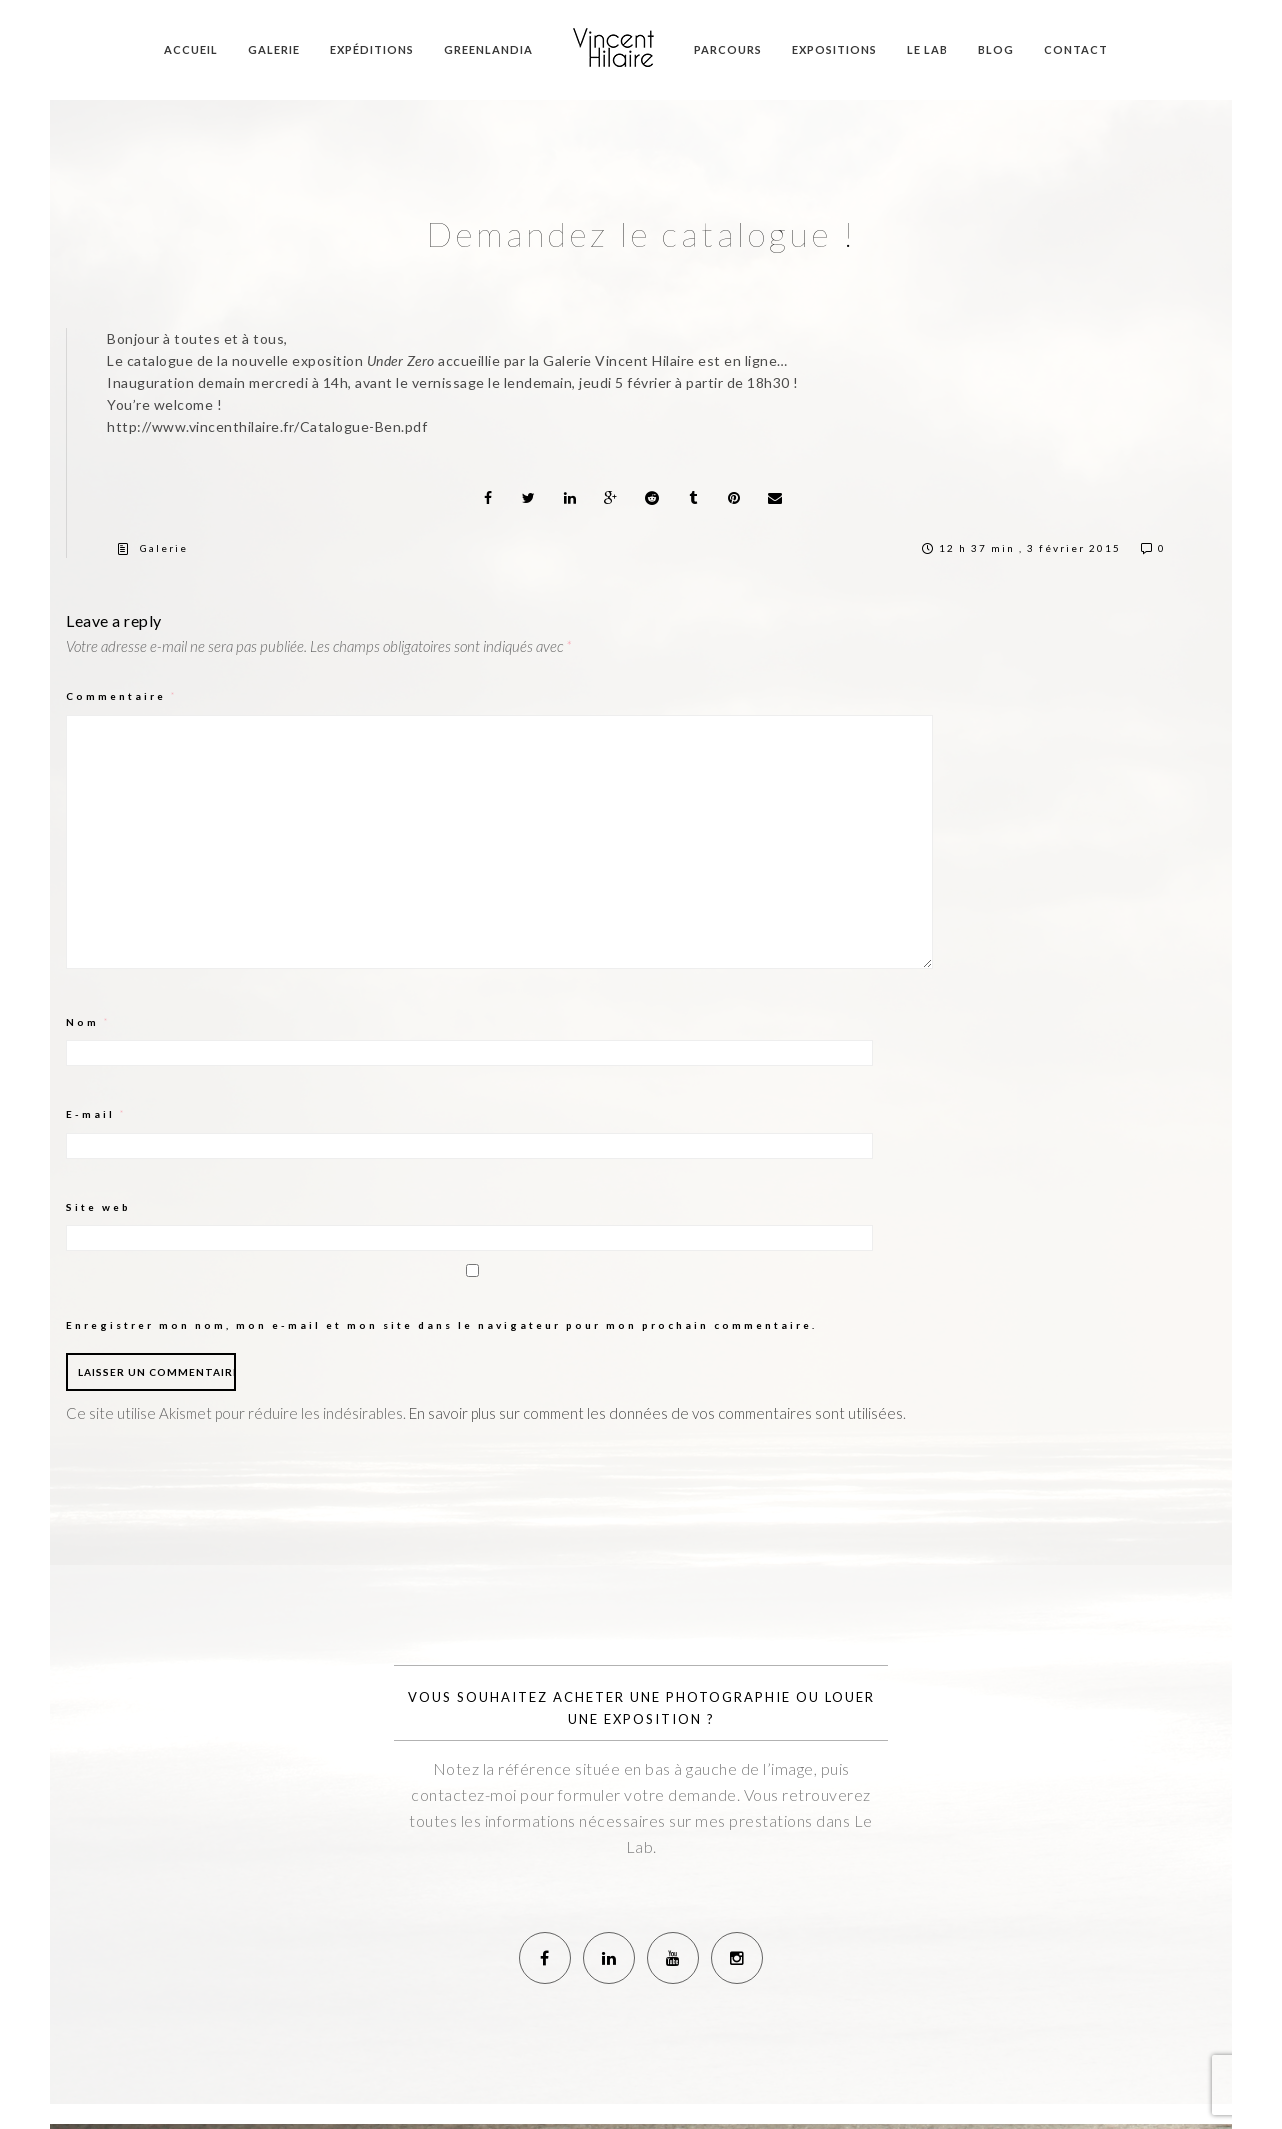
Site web (98, 1207)
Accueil (191, 49)
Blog (996, 49)
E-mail (96, 1114)
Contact (1076, 49)
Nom (88, 1022)
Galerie (274, 49)
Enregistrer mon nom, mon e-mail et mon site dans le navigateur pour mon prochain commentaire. (441, 1325)
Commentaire (122, 696)
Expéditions (372, 49)
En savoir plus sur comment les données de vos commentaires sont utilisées (656, 1413)
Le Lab (927, 49)
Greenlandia (488, 49)
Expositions (834, 49)
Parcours (728, 49)
